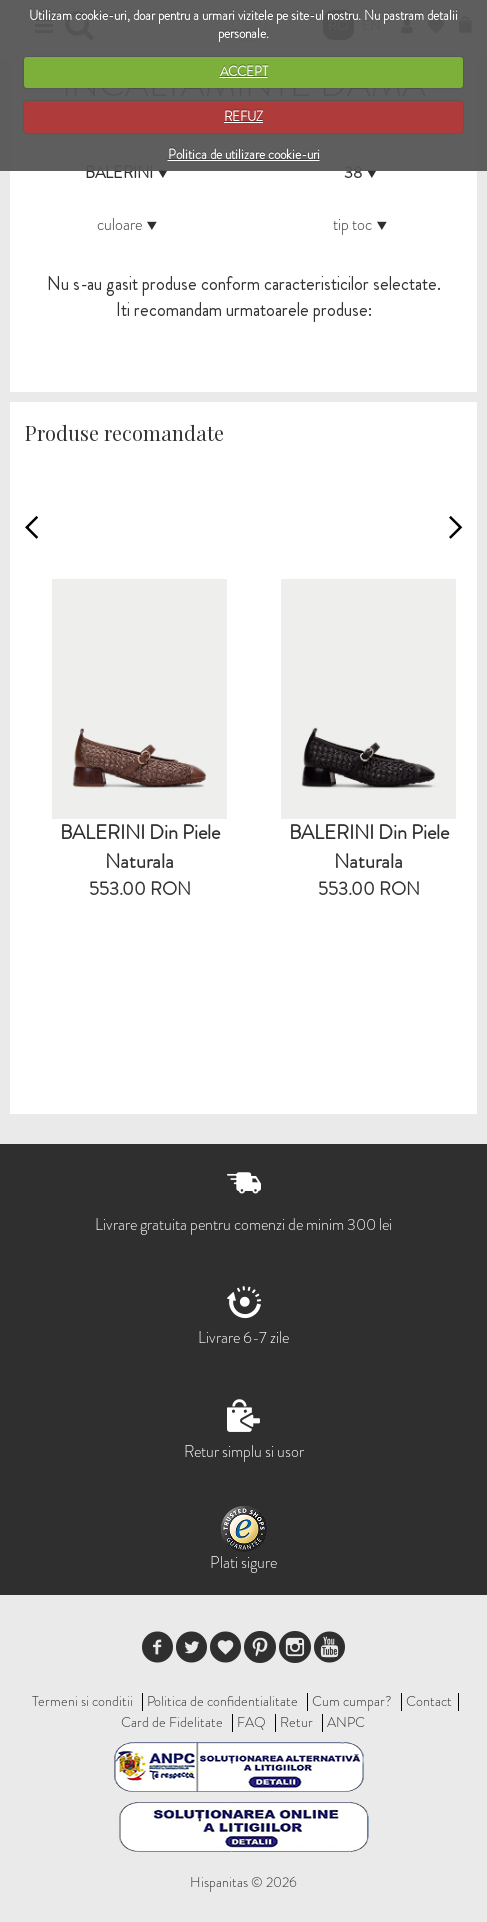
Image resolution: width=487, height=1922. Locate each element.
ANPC (346, 1722)
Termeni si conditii (82, 1701)
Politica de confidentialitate (222, 1701)
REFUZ (243, 116)
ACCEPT (244, 71)
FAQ (251, 1722)
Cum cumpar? (352, 1701)
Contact (429, 1701)
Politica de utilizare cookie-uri (244, 154)
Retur (296, 1722)
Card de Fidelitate (172, 1722)
